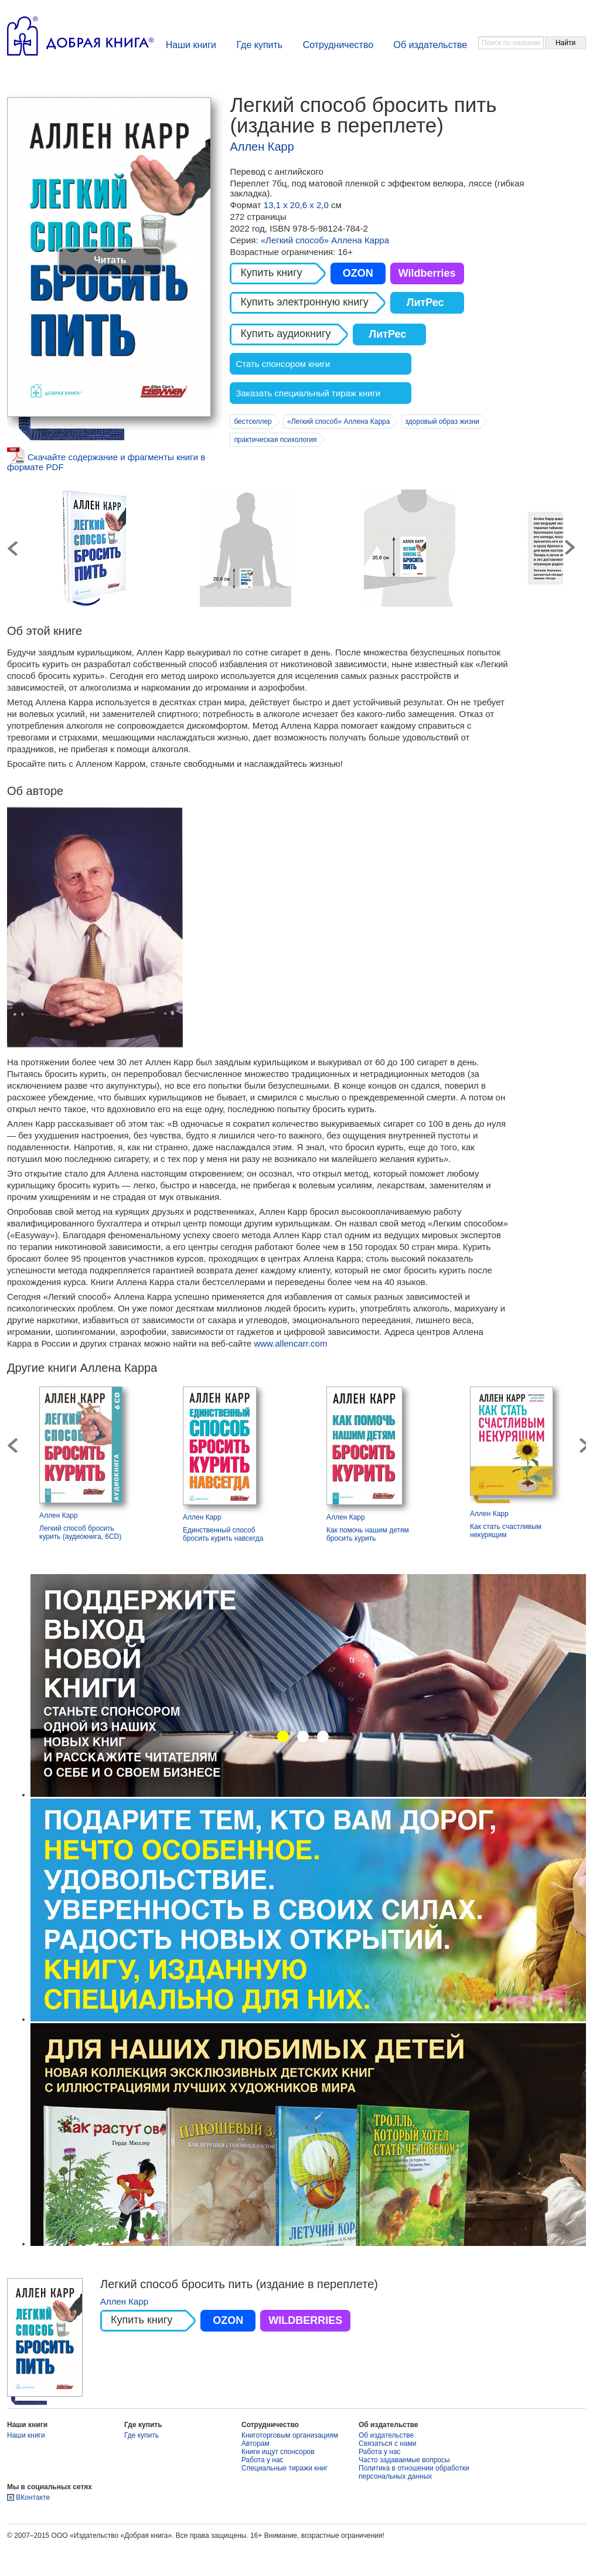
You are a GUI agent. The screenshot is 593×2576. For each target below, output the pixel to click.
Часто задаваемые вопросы (404, 2460)
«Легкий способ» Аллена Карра (325, 240)
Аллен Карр (262, 146)
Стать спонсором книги (283, 364)
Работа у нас (262, 2460)
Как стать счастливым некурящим (505, 1531)
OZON (358, 273)
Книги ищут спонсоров (278, 2452)
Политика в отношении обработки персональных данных (414, 2472)
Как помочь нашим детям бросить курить (367, 1534)
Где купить (259, 45)
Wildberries (427, 273)
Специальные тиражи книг (284, 2468)
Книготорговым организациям (289, 2435)
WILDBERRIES (305, 2320)
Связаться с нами (387, 2443)
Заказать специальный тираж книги (308, 393)
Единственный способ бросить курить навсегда (223, 1534)
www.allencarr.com (290, 1343)
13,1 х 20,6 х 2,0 (297, 205)
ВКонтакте (33, 2497)
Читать (110, 260)
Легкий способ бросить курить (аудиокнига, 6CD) (80, 1532)
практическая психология (275, 440)
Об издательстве (431, 45)
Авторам (255, 2443)
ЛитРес (425, 302)
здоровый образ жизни (442, 421)
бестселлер (252, 421)
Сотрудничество (338, 45)
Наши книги (191, 45)
